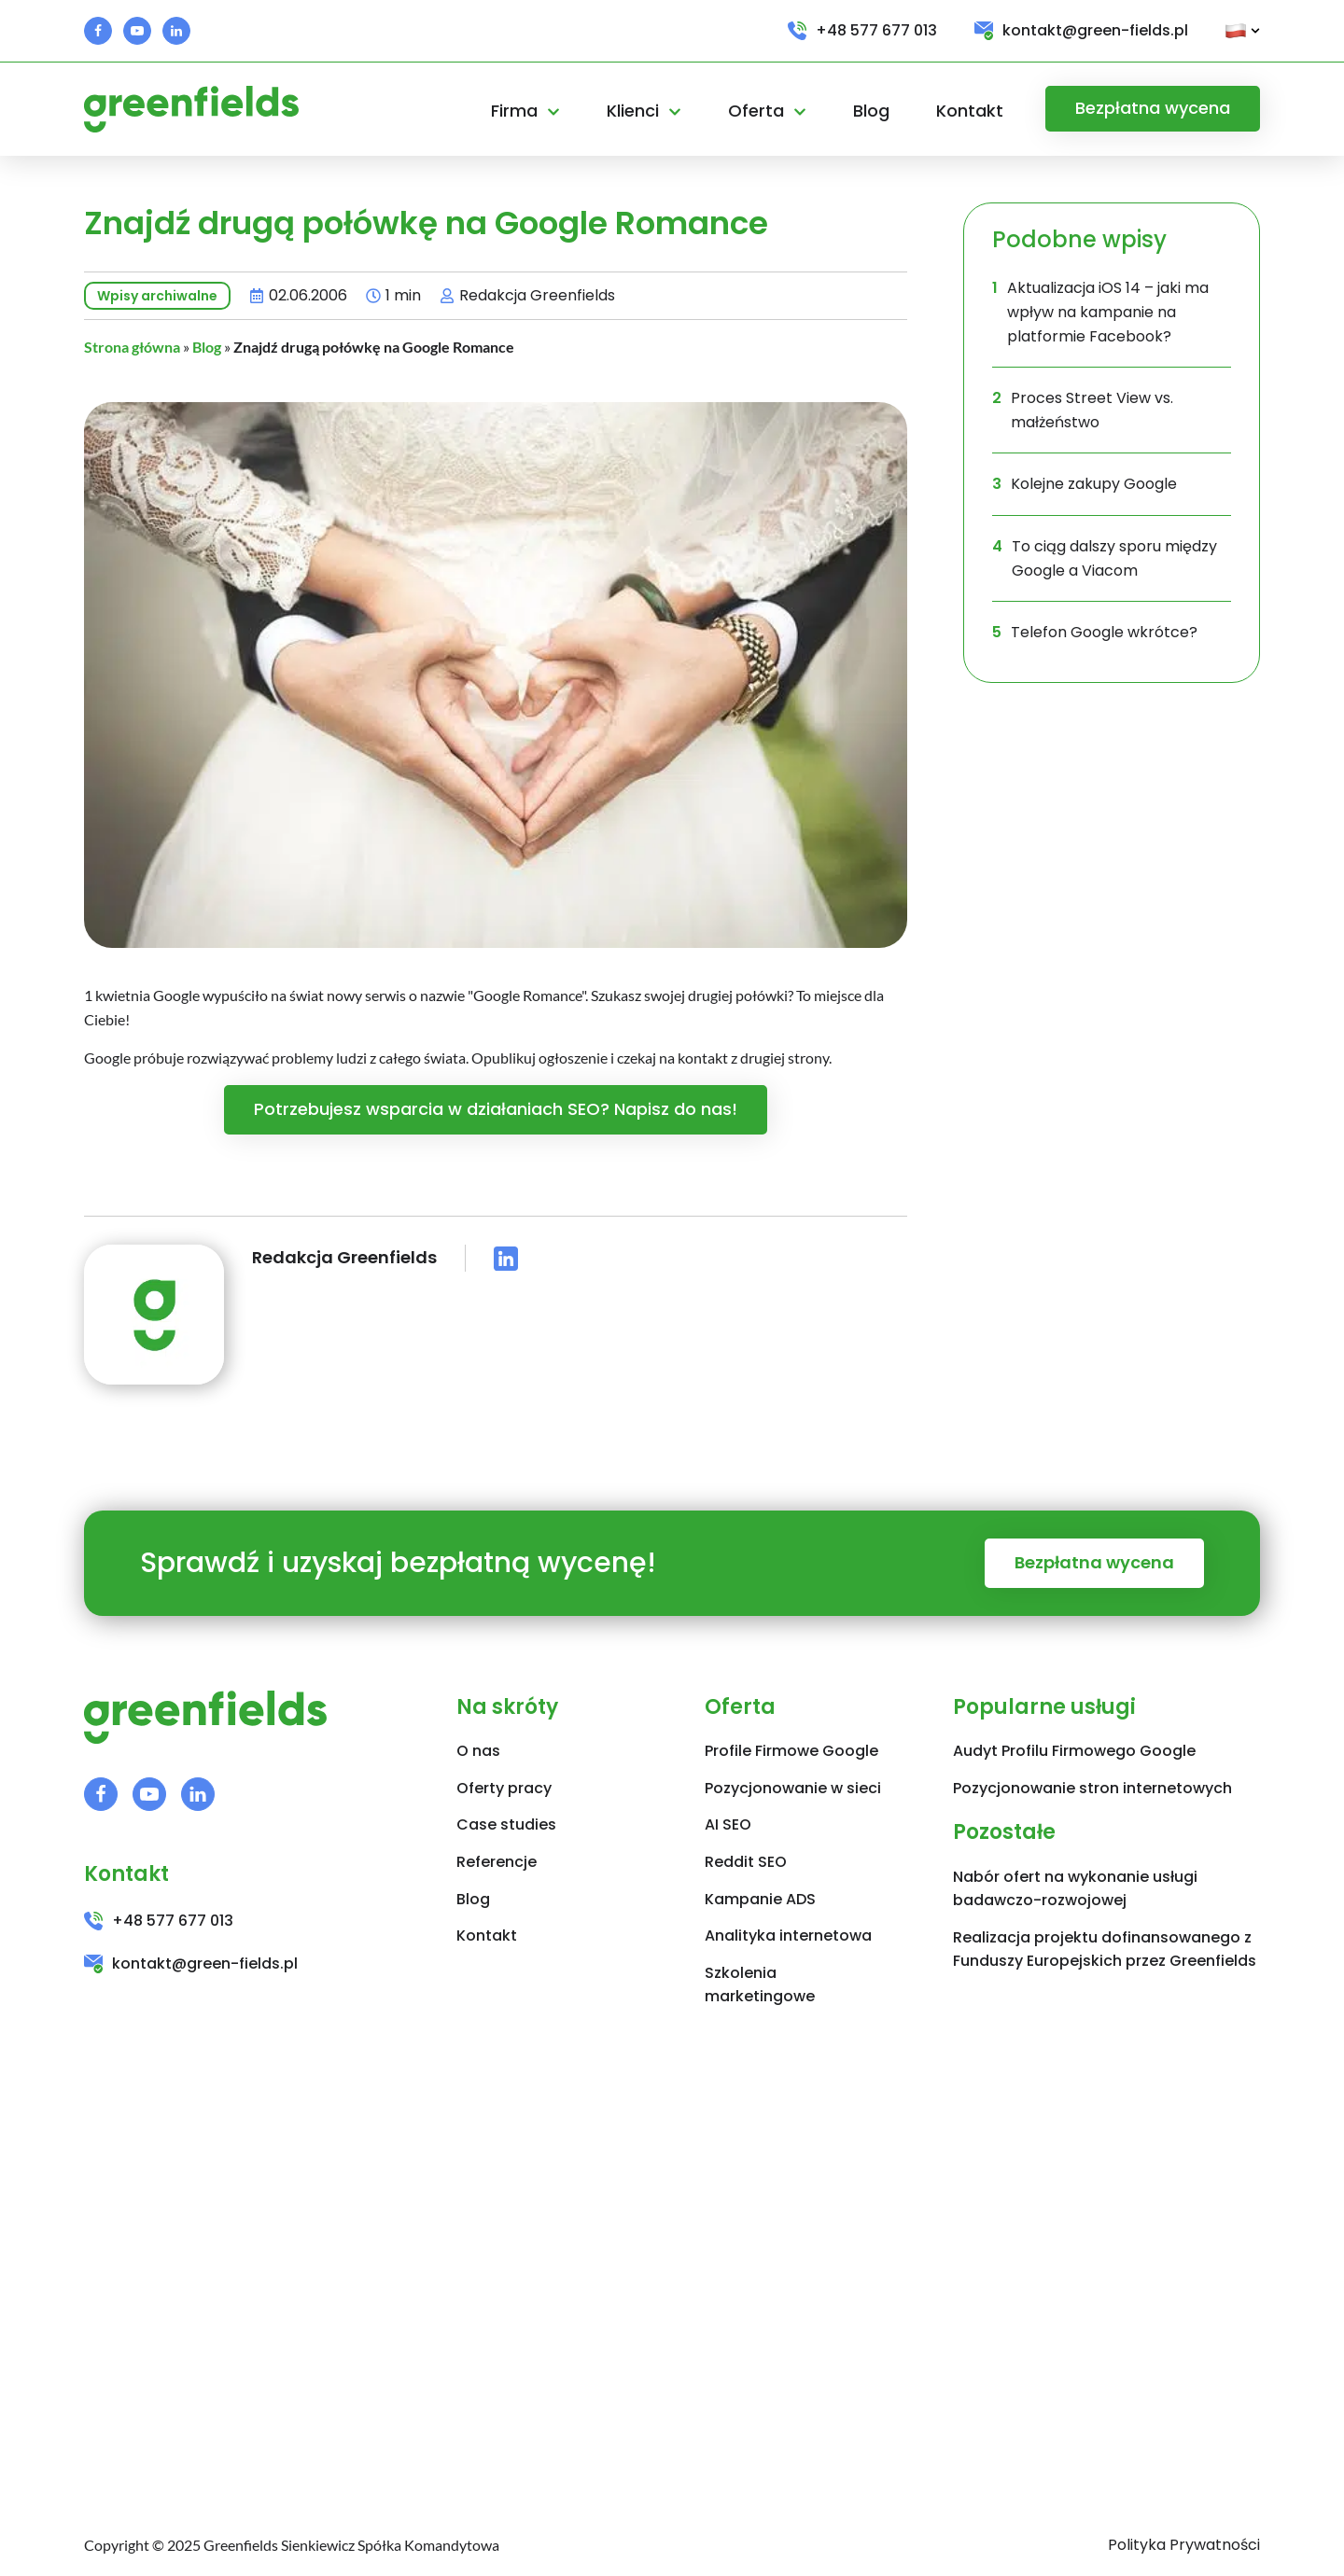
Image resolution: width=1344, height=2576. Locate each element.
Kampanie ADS (760, 1899)
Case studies (506, 1824)
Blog (871, 110)
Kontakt (969, 110)
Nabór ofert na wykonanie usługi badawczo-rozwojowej (1075, 1889)
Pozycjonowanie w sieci (793, 1788)
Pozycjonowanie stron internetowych (1092, 1788)
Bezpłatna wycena (1152, 107)
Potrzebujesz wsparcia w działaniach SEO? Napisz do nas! (495, 1109)
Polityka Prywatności (1184, 2544)
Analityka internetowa (788, 1935)
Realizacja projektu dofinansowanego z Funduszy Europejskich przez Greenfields (1104, 1949)
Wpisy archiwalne (157, 295)
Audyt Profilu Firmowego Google (1074, 1750)
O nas (478, 1750)
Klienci (644, 110)
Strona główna (132, 346)
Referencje (496, 1862)
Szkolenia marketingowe (760, 1985)
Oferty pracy (504, 1788)
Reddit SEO (746, 1862)
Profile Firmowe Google (791, 1750)
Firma (525, 110)
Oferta (767, 110)
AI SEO (728, 1824)
